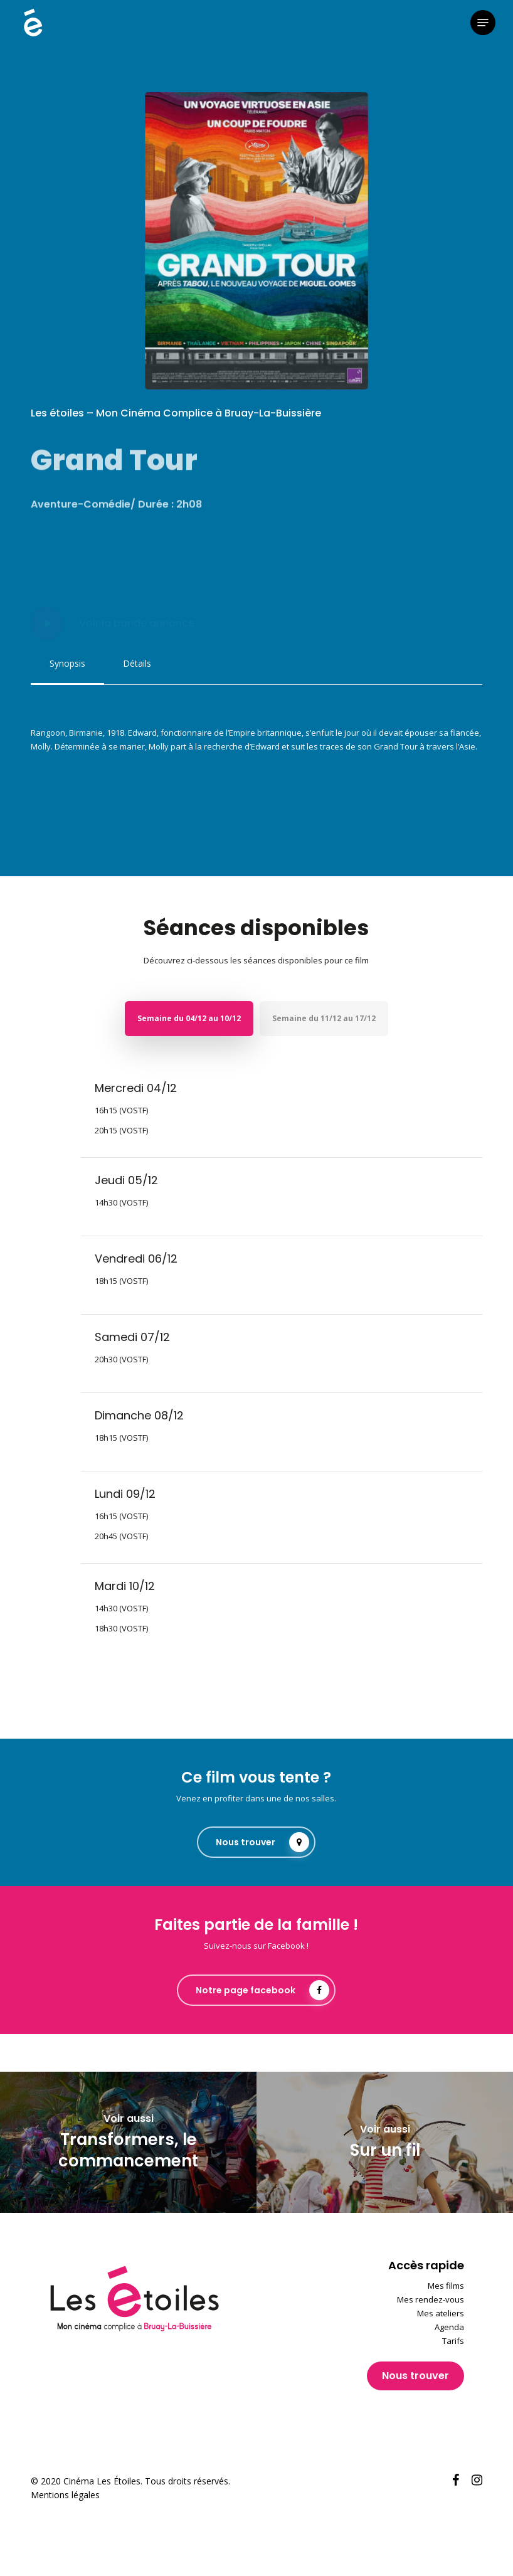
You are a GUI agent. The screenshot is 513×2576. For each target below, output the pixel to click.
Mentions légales (65, 2495)
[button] (482, 22)
